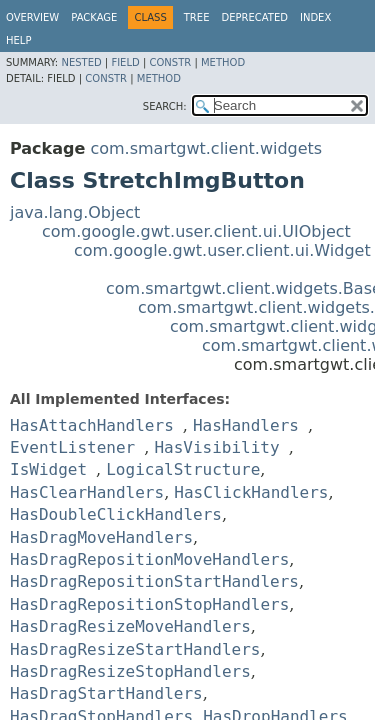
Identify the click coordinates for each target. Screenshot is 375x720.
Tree (197, 17)
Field (125, 62)
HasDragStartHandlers (106, 693)
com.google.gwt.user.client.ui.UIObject (196, 231)
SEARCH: (165, 106)
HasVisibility (216, 447)
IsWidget (48, 469)
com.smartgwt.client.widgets (206, 148)
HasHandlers (246, 425)
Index (315, 17)
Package (94, 17)
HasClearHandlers (87, 492)
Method (223, 62)
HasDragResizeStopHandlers (130, 671)
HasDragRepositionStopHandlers (149, 604)
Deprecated (254, 17)
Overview (32, 17)
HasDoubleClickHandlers (116, 514)
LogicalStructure (183, 469)
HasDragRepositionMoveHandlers (149, 559)
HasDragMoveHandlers (101, 537)
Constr (170, 62)
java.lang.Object (75, 212)
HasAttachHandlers (92, 425)
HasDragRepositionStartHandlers (154, 581)
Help (18, 40)
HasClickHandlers (251, 492)
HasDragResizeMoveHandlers (130, 626)
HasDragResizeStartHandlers (135, 649)
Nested (81, 62)
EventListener (72, 447)
